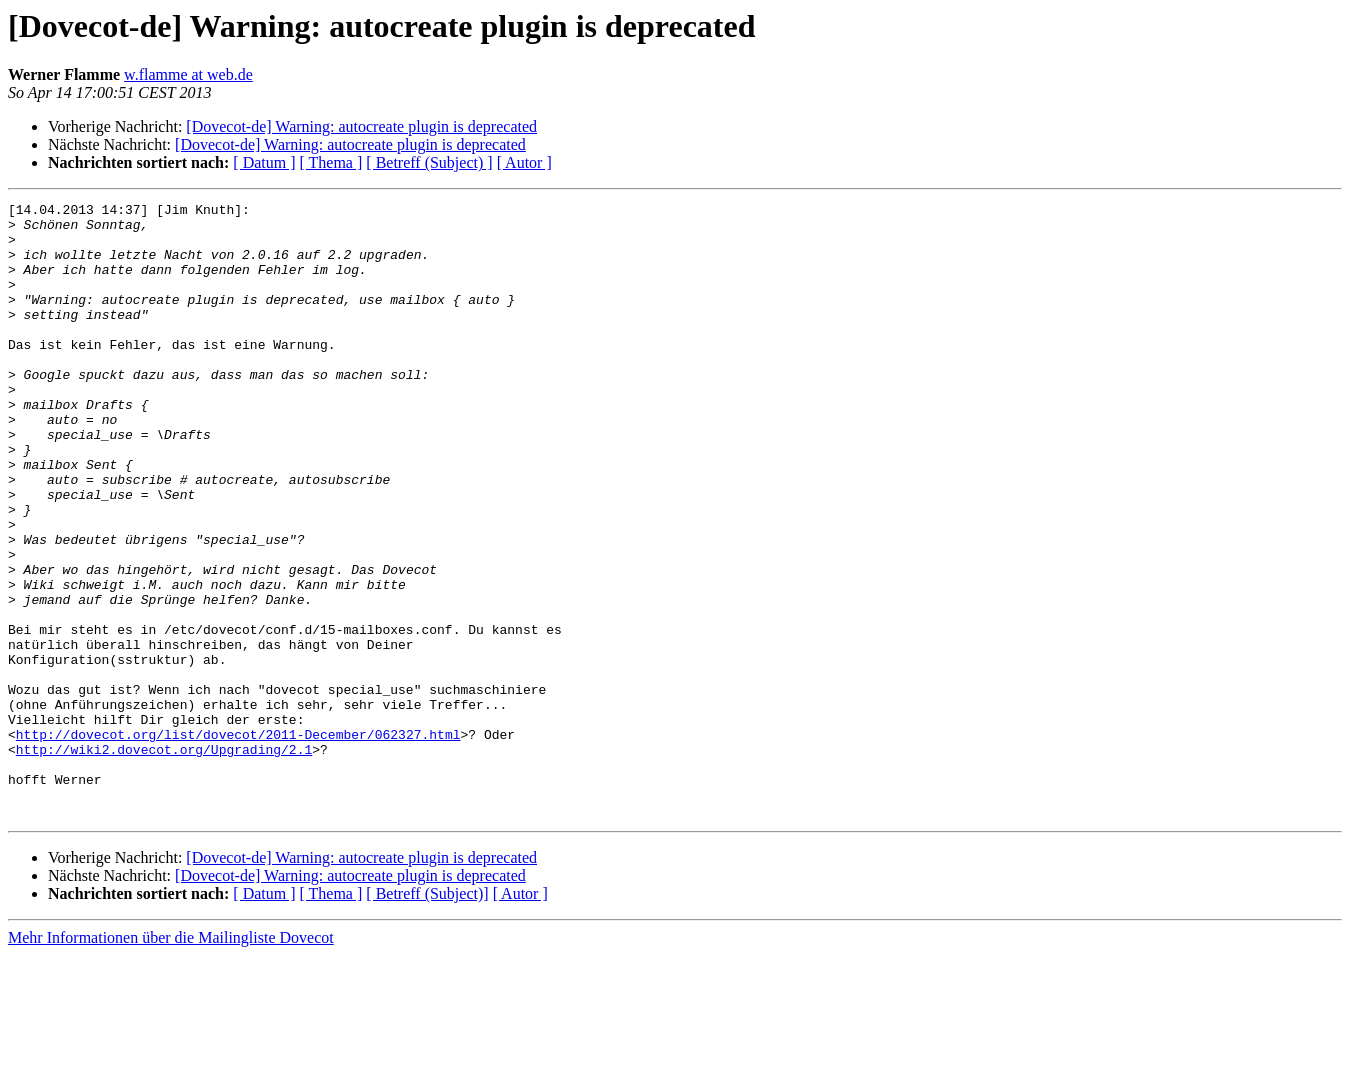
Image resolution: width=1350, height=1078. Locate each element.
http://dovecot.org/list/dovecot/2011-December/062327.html (238, 842)
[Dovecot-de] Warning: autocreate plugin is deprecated (361, 126)
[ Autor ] (524, 162)
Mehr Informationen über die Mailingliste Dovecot (171, 1060)
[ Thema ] (331, 162)
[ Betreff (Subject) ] (429, 162)
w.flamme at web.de (188, 74)
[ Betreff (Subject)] (427, 1016)
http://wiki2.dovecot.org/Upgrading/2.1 (164, 860)
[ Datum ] (264, 162)
